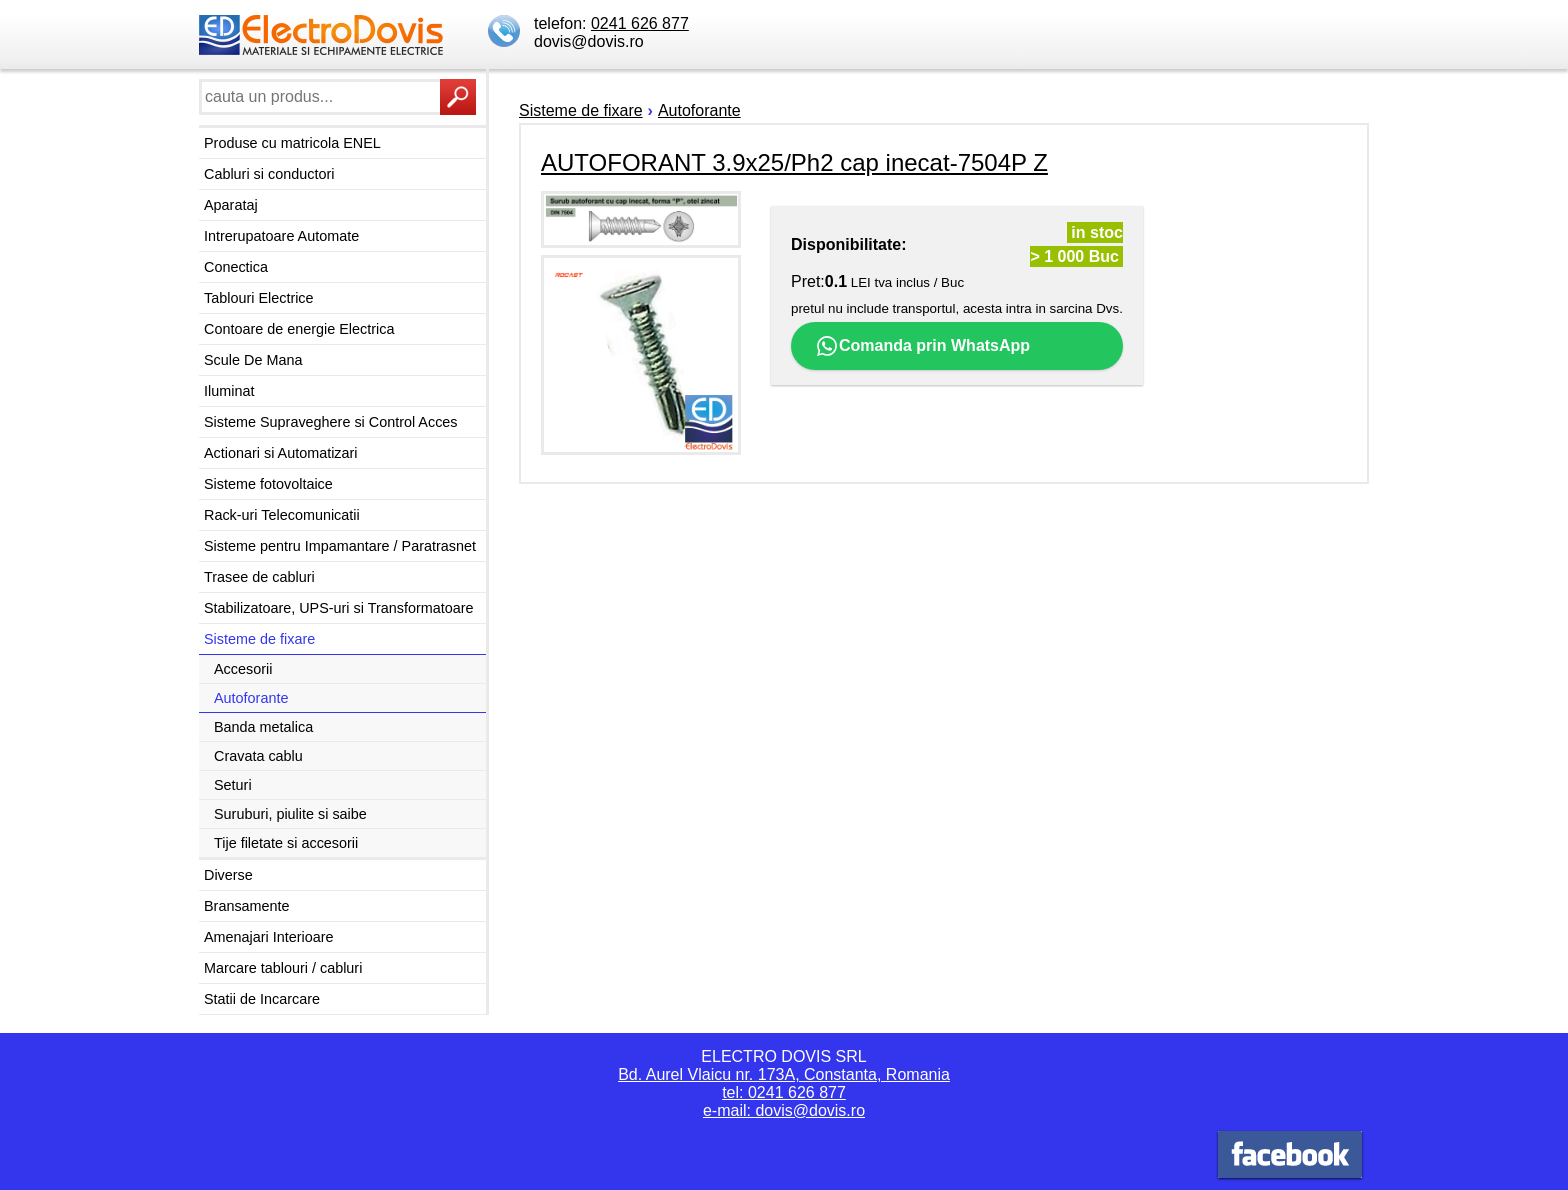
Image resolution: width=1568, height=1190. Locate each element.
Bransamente (247, 906)
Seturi (233, 785)
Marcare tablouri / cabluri (283, 968)
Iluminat (229, 391)
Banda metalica (263, 727)
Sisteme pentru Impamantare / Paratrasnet (340, 546)
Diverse (228, 875)
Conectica (236, 267)
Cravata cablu (258, 756)
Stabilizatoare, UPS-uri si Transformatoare (339, 608)
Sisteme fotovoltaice (268, 484)
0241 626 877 (640, 23)
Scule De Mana (253, 360)
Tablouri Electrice (259, 298)
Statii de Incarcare (262, 999)
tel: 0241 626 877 (784, 1092)
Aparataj (231, 205)
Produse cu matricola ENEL (292, 143)
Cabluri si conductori (269, 174)
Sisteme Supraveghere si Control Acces (331, 422)
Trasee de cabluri (259, 577)
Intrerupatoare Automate (281, 236)
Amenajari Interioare (269, 937)
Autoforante (251, 698)
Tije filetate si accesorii (286, 843)
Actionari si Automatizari (281, 453)
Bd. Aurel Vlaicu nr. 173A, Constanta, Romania (784, 1074)
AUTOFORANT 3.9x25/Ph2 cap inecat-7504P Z (794, 162)
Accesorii (243, 669)
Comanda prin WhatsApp (922, 346)
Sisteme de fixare (259, 639)
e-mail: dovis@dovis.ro (784, 1110)
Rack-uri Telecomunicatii (282, 515)
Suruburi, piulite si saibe (290, 814)
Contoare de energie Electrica (299, 329)
